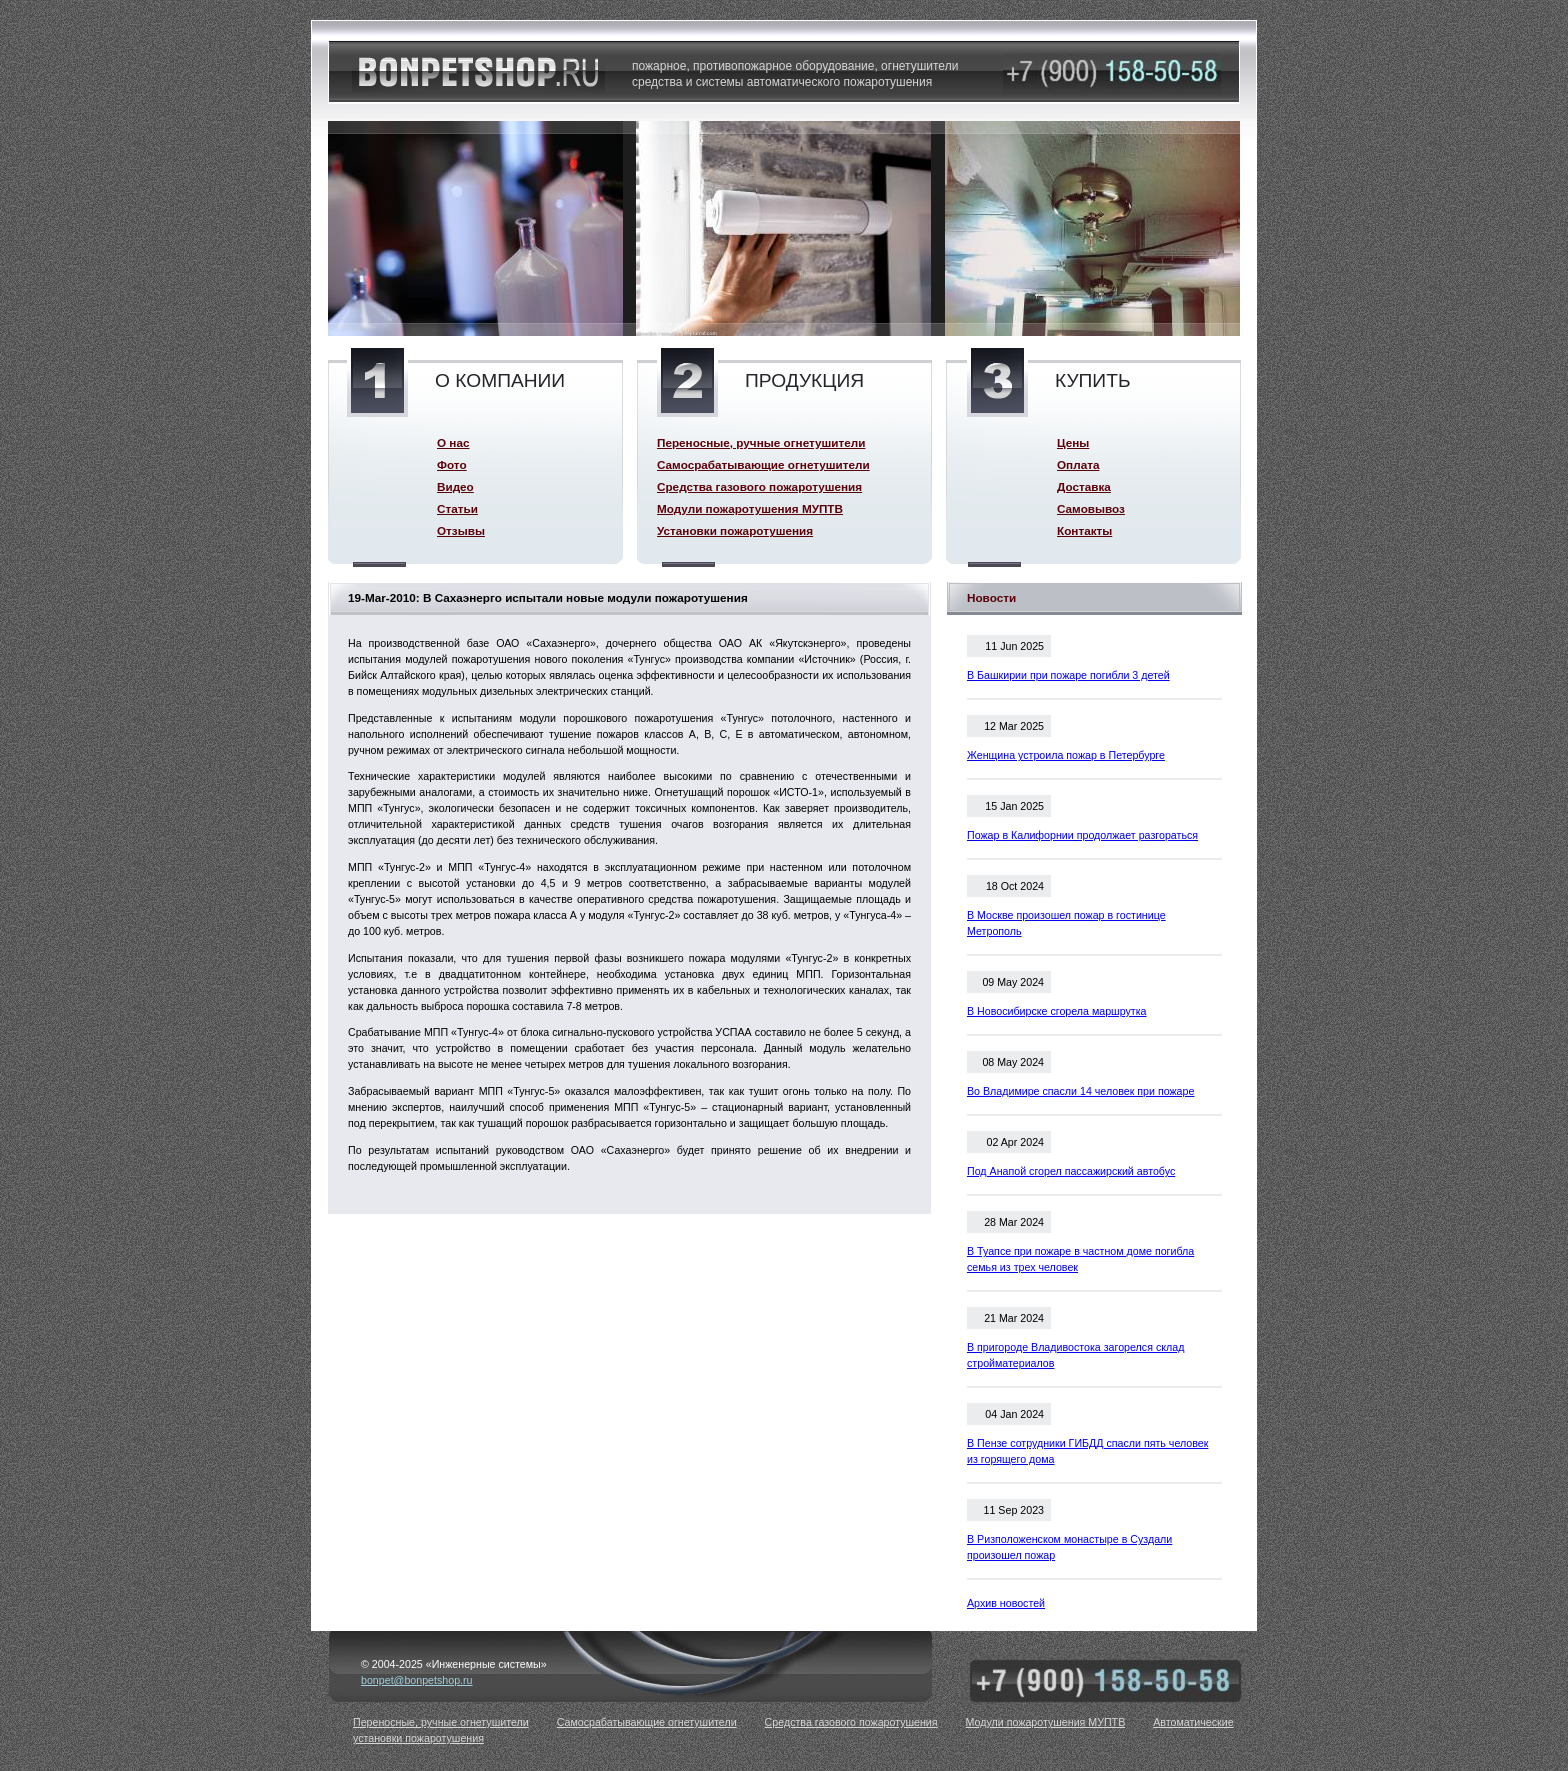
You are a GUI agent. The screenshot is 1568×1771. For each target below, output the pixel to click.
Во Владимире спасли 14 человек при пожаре (1080, 1091)
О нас (453, 442)
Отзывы (461, 530)
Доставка (1084, 486)
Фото (452, 464)
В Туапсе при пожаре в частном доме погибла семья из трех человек (1080, 1259)
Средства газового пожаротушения (759, 486)
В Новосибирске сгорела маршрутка (1057, 1011)
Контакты (1084, 530)
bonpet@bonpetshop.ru (417, 1680)
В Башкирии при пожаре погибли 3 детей (1068, 675)
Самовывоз (1091, 508)
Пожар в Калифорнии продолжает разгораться (1082, 835)
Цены (1073, 442)
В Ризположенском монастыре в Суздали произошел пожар (1069, 1547)
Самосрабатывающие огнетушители (763, 464)
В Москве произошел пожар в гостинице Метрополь (1066, 923)
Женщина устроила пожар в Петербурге (1066, 755)
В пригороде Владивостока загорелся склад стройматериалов (1075, 1355)
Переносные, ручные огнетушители (761, 442)
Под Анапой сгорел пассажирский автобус (1071, 1171)
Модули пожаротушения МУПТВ (750, 508)
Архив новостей (1006, 1603)
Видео (455, 486)
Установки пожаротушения (735, 530)
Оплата (1078, 464)
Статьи (457, 508)
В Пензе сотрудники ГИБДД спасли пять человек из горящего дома (1087, 1451)
